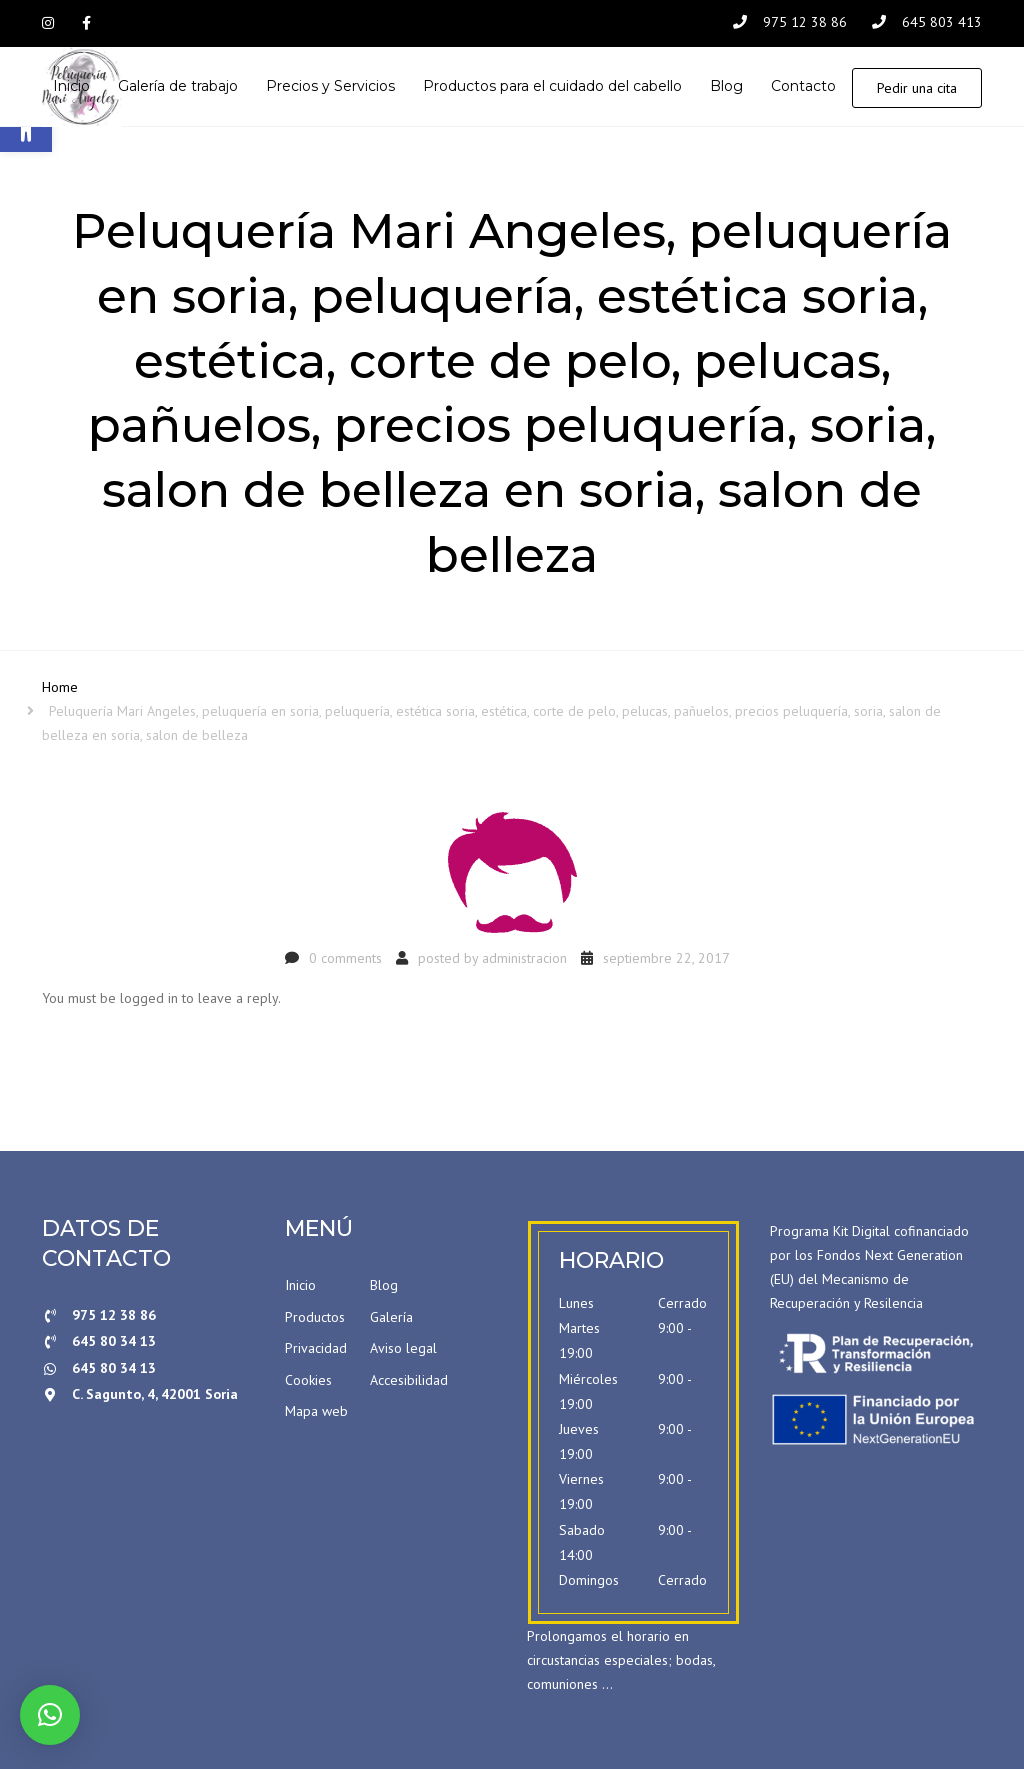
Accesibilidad (409, 1380)
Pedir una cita (917, 88)
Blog (384, 1285)
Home (60, 687)
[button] (50, 1715)
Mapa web (316, 1411)
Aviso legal (403, 1348)
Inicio (300, 1285)
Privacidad (316, 1348)
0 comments (345, 958)
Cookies (308, 1380)
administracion (524, 958)
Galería (391, 1317)
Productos (315, 1317)
